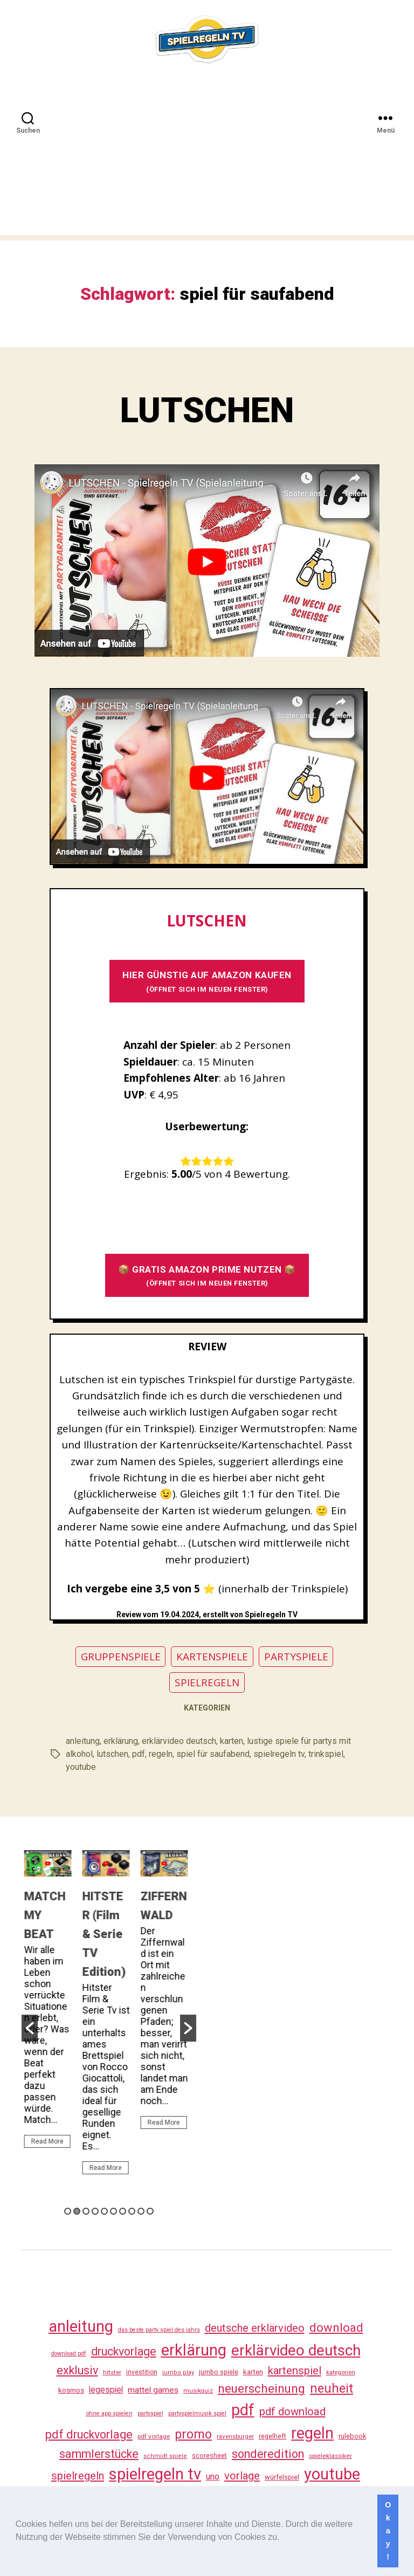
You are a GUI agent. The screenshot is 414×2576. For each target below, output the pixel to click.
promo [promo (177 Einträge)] (193, 2434)
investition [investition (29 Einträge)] (141, 2372)
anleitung (83, 1741)
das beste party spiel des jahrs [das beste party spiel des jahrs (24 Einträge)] (159, 2329)
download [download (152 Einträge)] (336, 2327)
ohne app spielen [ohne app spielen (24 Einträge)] (109, 2413)
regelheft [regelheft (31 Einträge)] (272, 2436)
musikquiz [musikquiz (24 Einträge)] (198, 2390)
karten (231, 1741)
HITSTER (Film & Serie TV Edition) (107, 1934)
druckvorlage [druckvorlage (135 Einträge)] (123, 2351)
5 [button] (104, 2211)
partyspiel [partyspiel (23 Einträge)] (150, 2413)
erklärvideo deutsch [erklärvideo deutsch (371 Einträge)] (296, 2350)
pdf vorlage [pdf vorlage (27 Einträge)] (153, 2436)
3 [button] (85, 2211)
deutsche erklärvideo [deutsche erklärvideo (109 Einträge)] (255, 2327)
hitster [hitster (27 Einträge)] (112, 2372)
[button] (283, 2538)
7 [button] (122, 2211)
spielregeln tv (279, 1754)
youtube (81, 1767)
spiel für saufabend (213, 1754)
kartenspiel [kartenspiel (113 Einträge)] (294, 2370)
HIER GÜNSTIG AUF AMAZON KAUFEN (207, 981)
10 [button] (150, 2211)
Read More (50, 2141)
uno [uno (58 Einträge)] (212, 2476)
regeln (160, 1754)
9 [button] (140, 2211)
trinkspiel (325, 1754)
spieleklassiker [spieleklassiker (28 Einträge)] (330, 2456)
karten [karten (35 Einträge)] (253, 2372)
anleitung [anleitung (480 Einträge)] (81, 2326)
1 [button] (67, 2211)
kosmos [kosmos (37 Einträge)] (71, 2390)
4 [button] (95, 2211)
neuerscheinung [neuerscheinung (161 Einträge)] (261, 2388)
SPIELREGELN (207, 1682)
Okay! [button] (388, 2531)
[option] (51, 2004)
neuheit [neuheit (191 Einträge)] (331, 2388)
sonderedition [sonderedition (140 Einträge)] (268, 2454)
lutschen (112, 1754)
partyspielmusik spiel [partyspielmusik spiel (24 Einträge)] (197, 2413)
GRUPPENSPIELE (121, 1657)
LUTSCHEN (207, 410)
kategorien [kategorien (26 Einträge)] (340, 2372)
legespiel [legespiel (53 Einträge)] (106, 2390)
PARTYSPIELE (296, 1657)
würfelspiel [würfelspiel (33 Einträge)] (282, 2477)
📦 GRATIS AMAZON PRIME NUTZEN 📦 (207, 1275)
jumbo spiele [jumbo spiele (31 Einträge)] (218, 2372)
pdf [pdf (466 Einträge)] (242, 2410)
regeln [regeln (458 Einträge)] (312, 2433)
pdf (138, 1754)
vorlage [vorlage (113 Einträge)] (242, 2475)
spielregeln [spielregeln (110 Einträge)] (77, 2475)
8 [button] (131, 2211)
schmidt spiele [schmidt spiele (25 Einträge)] (165, 2456)
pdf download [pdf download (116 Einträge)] (292, 2411)
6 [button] (113, 2211)
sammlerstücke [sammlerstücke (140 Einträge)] (99, 2454)
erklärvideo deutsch (179, 1741)
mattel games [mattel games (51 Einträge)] (153, 2390)
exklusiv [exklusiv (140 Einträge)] (77, 2370)
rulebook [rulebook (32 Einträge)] (352, 2436)
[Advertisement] (207, 159)
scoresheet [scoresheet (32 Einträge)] (209, 2455)
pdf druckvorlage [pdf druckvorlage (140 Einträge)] (89, 2434)
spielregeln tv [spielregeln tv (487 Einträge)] (155, 2474)
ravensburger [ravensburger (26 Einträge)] (235, 2436)
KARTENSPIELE (212, 1657)
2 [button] (76, 2211)
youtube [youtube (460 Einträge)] (332, 2474)
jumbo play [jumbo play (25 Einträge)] (178, 2372)
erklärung (121, 1741)
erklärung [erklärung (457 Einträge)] (193, 2350)
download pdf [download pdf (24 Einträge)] (68, 2353)
